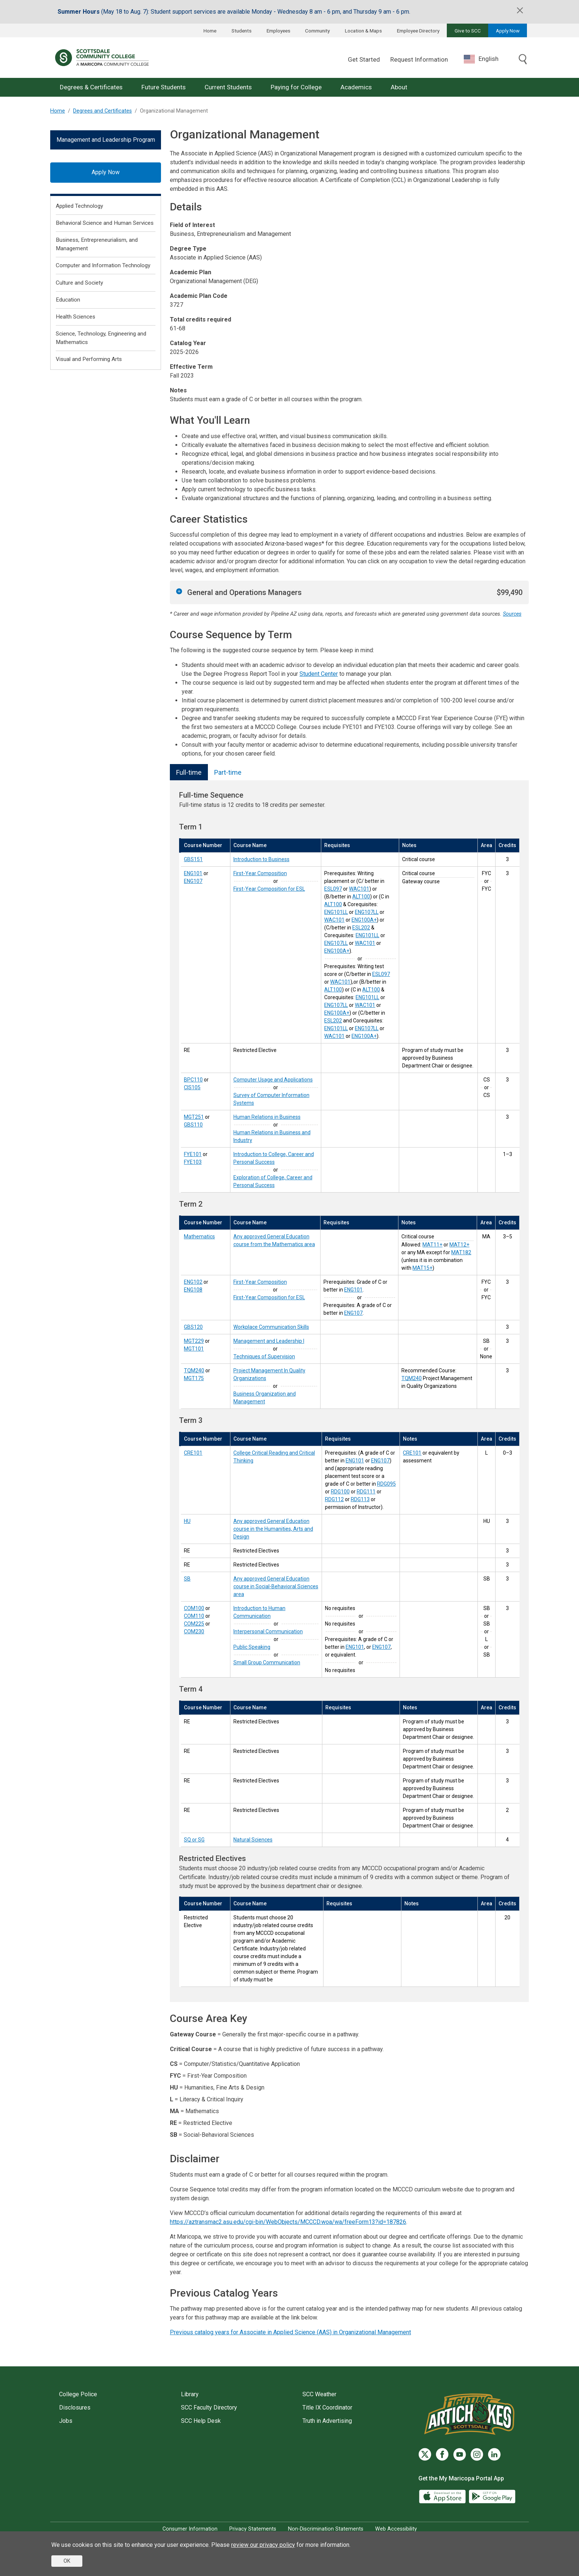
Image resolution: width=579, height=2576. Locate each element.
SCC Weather (319, 2394)
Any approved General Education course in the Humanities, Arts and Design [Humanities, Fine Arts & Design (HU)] (273, 1529)
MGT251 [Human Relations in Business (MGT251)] (194, 1117)
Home (209, 31)
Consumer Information (189, 2529)
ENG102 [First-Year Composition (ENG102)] (193, 1282)
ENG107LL (366, 912)
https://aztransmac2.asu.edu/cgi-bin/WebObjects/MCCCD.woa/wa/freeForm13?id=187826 (288, 2221)
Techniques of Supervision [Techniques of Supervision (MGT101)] (264, 1356)
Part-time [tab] (227, 772)
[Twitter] (424, 2454)
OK (67, 2561)
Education (68, 299)
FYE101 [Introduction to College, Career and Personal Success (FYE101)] (193, 1154)
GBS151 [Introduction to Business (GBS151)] (193, 859)
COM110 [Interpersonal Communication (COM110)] (194, 1616)
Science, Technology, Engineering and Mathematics (101, 337)
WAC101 (359, 889)
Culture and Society (79, 282)
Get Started (364, 59)
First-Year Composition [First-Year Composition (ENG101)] (260, 873)
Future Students (163, 87)
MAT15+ (422, 1268)
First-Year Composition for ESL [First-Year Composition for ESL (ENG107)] (269, 889)
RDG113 (360, 1499)
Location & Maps (363, 31)
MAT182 (461, 1252)
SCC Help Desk (201, 2420)
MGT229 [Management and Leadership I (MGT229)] (194, 1341)
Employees (278, 31)
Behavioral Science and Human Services (105, 223)
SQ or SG (194, 1840)
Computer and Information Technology (103, 265)
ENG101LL (336, 912)
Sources (512, 614)
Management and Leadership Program (105, 139)
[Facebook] (442, 2454)
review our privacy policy (263, 2544)
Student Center (318, 673)
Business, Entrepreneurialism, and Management (97, 244)
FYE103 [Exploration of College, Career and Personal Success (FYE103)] (193, 1162)
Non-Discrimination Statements (325, 2529)
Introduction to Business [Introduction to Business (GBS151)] (261, 859)
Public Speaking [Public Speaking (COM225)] (251, 1647)
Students (241, 31)
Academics (356, 87)
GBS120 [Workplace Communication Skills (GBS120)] (193, 1327)
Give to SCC (468, 31)
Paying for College (296, 87)
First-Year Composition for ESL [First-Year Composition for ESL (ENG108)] (269, 1297)
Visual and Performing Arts (89, 359)
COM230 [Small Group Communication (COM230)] (194, 1631)
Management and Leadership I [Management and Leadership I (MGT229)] (268, 1341)
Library (190, 2394)
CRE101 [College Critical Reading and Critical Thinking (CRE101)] (193, 1453)
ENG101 (353, 1290)
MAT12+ (459, 1245)
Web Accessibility (396, 2529)
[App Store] (443, 2496)
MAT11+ (432, 1245)
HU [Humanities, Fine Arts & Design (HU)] (187, 1521)
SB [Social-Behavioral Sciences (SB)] (187, 1579)
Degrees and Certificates (102, 111)
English (481, 59)
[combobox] (486, 59)
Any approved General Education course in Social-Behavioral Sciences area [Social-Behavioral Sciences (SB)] (275, 1586)
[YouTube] (459, 2454)
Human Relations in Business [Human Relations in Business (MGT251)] (267, 1117)
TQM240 (411, 1378)
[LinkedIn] (494, 2454)
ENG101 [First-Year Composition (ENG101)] (193, 873)
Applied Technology (79, 206)
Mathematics (199, 1236)
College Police (78, 2394)
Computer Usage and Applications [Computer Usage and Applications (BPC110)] (273, 1080)
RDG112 (334, 1499)
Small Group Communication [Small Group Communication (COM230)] (266, 1662)
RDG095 (386, 1484)
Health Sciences (75, 316)
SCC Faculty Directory (209, 2407)
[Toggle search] (523, 60)
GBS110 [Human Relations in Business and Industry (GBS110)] (193, 1125)
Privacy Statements (252, 2529)
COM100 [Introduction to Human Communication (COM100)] (194, 1608)
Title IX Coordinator (327, 2407)
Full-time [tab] (189, 772)
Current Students (228, 87)
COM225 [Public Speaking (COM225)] (194, 1624)
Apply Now (508, 31)
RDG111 (366, 1492)
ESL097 (333, 889)
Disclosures (74, 2407)
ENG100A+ (364, 920)
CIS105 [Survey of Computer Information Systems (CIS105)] (192, 1087)
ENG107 (353, 1313)
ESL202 (361, 928)
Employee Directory (418, 31)
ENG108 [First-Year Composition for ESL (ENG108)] (193, 1290)
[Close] (520, 10)
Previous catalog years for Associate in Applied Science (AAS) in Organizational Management (290, 2332)
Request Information (419, 59)
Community (317, 31)
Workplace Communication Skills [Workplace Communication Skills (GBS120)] (271, 1327)
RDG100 (340, 1492)
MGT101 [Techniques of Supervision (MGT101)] (194, 1349)
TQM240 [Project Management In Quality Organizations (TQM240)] (194, 1370)
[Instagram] (476, 2454)
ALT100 (361, 897)
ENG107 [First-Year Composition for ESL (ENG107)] (193, 881)
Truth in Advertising (327, 2420)
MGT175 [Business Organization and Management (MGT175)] (194, 1378)
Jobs (65, 2420)
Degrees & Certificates (91, 87)
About (399, 87)
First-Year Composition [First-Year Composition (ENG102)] (260, 1282)
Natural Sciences (253, 1840)
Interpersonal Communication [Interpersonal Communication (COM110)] (268, 1631)
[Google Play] (492, 2496)
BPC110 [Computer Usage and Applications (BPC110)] (193, 1080)
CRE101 (412, 1453)
